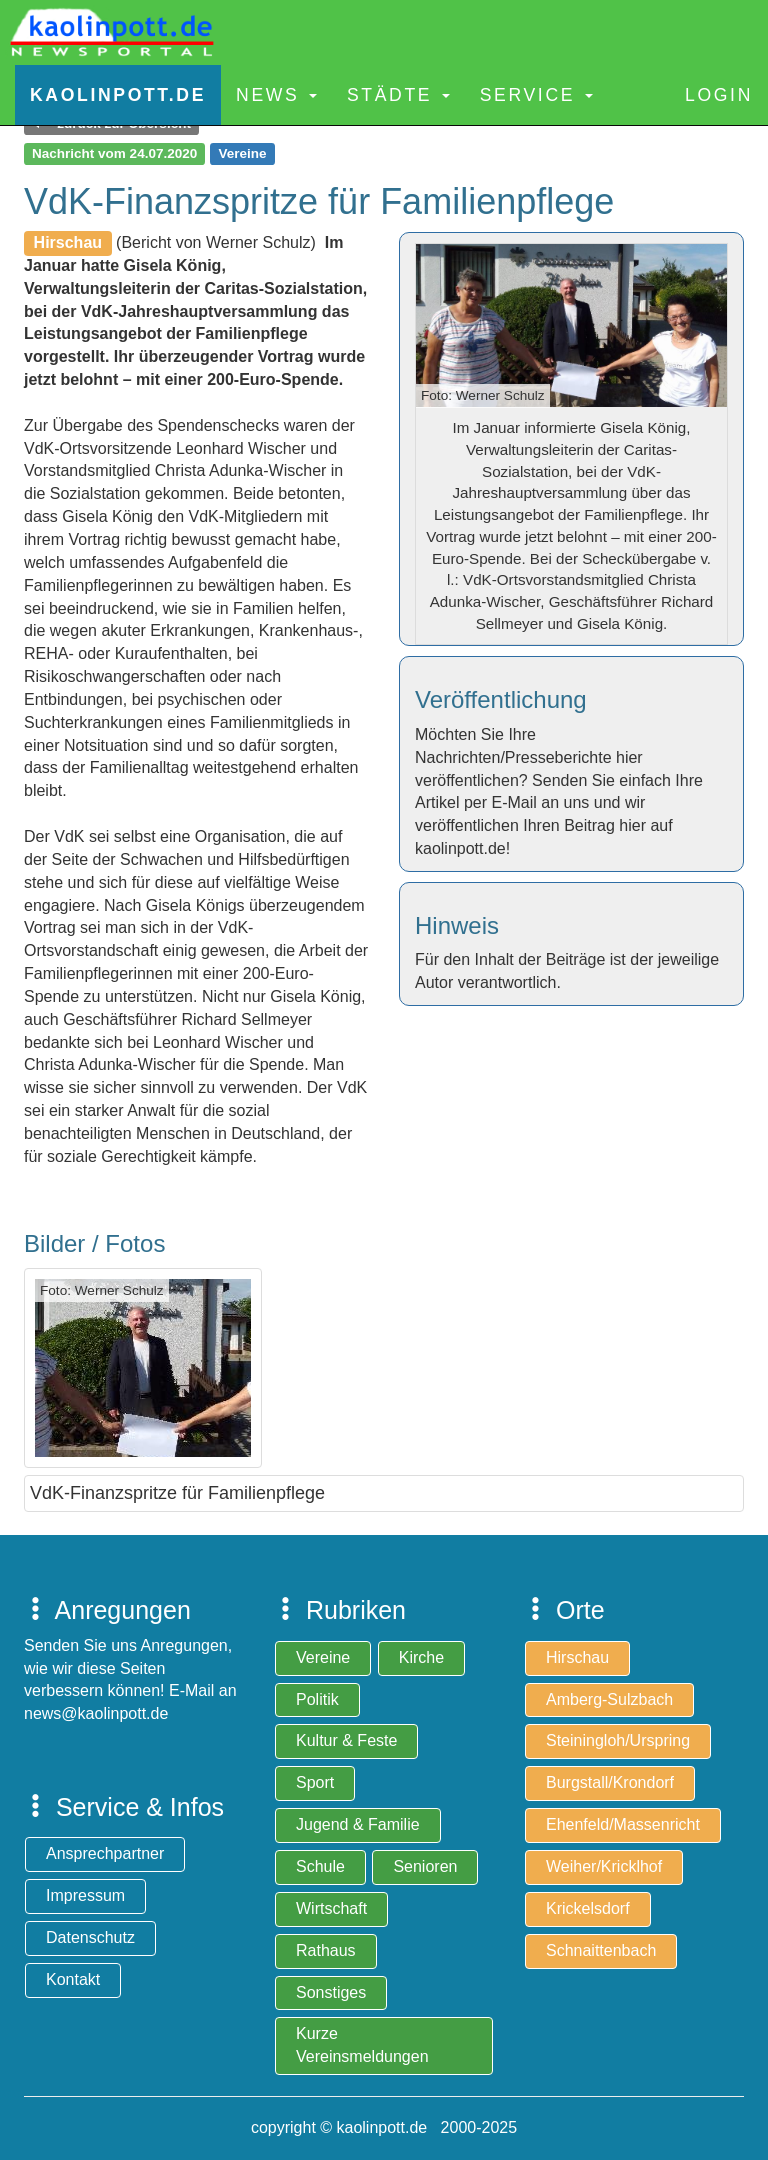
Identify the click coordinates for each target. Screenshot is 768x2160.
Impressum (85, 1895)
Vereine (323, 1657)
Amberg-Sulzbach (609, 1699)
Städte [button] (398, 95)
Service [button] (536, 95)
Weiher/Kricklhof (604, 1866)
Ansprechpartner (105, 1853)
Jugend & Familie (358, 1824)
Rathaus (326, 1950)
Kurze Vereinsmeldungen (362, 2045)
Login (719, 95)
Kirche (421, 1657)
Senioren (425, 1866)
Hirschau (577, 1657)
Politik (317, 1699)
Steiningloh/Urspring (618, 1740)
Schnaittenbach (601, 1950)
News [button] (276, 95)
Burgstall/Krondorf (610, 1782)
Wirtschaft (331, 1908)
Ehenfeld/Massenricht (623, 1824)
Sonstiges (331, 1992)
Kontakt (73, 1979)
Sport (315, 1782)
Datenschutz (90, 1937)
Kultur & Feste (346, 1740)
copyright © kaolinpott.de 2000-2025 (384, 2127)
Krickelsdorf (588, 1908)
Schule (320, 1866)
